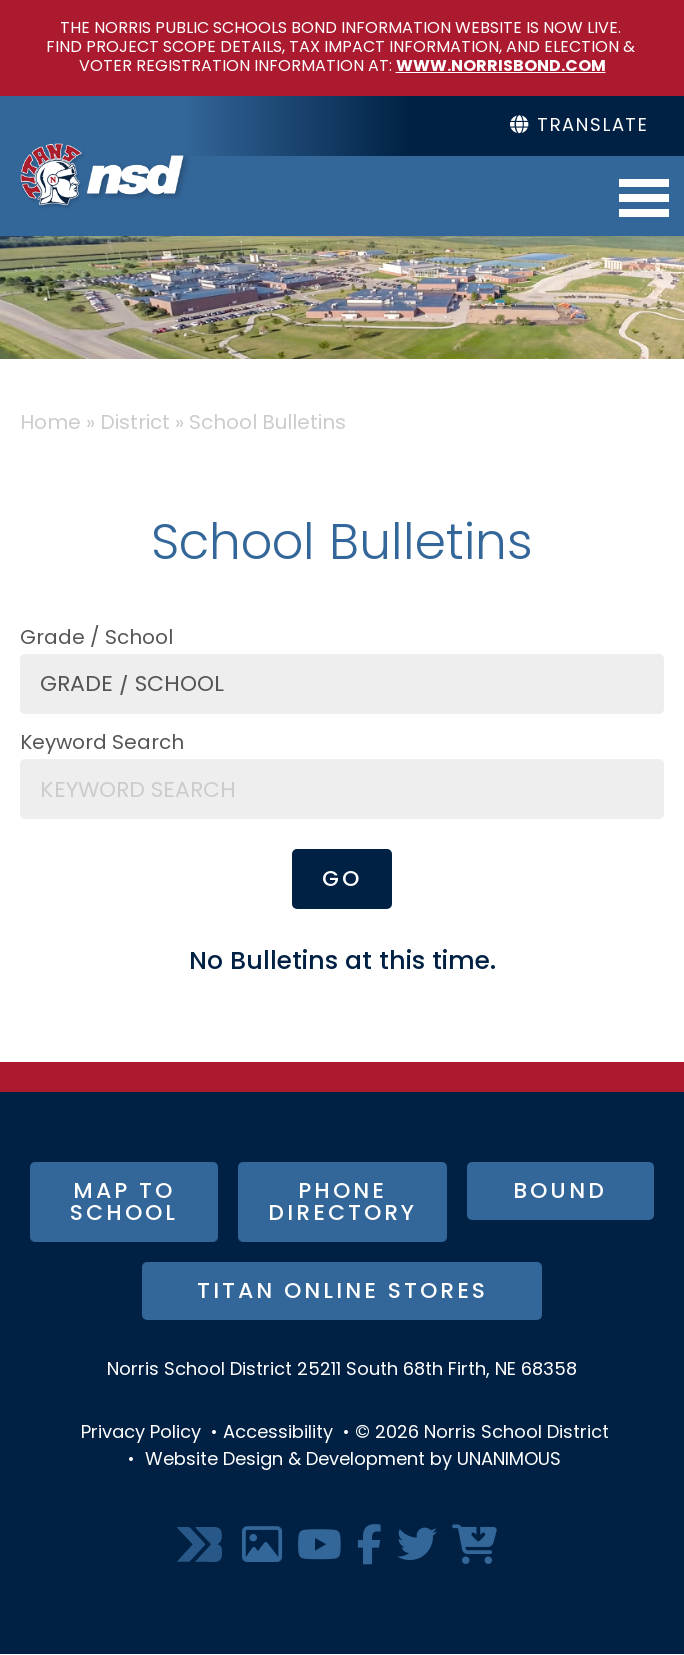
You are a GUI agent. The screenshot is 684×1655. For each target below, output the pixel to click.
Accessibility (278, 1433)
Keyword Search (102, 744)
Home (50, 424)
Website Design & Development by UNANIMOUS (353, 1460)
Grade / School (96, 639)
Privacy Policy (141, 1433)
